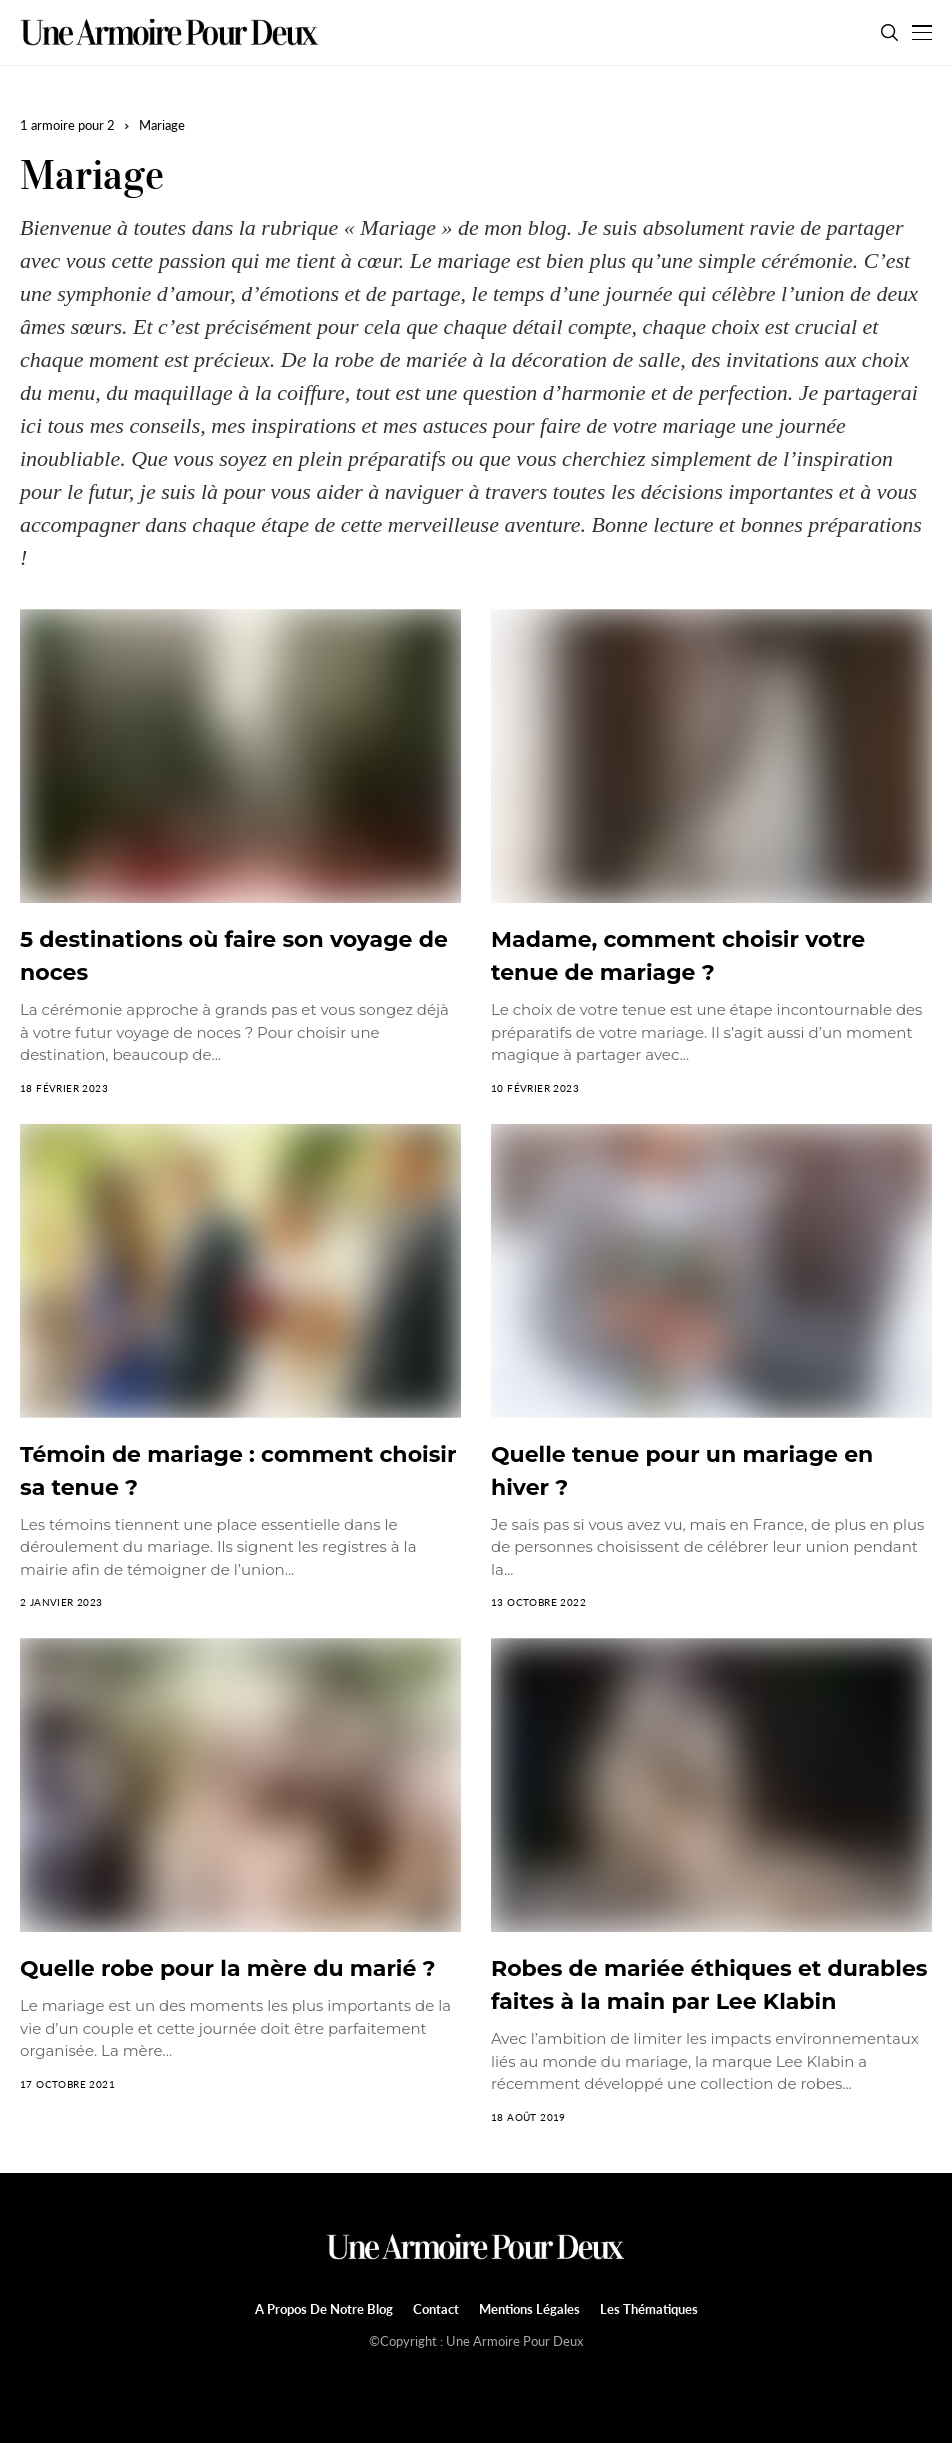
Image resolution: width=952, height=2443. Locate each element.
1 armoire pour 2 (67, 125)
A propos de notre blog (324, 2309)
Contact (436, 2309)
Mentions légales (529, 2309)
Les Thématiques (649, 2309)
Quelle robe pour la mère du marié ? (228, 1968)
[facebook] (464, 2375)
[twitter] (489, 2375)
